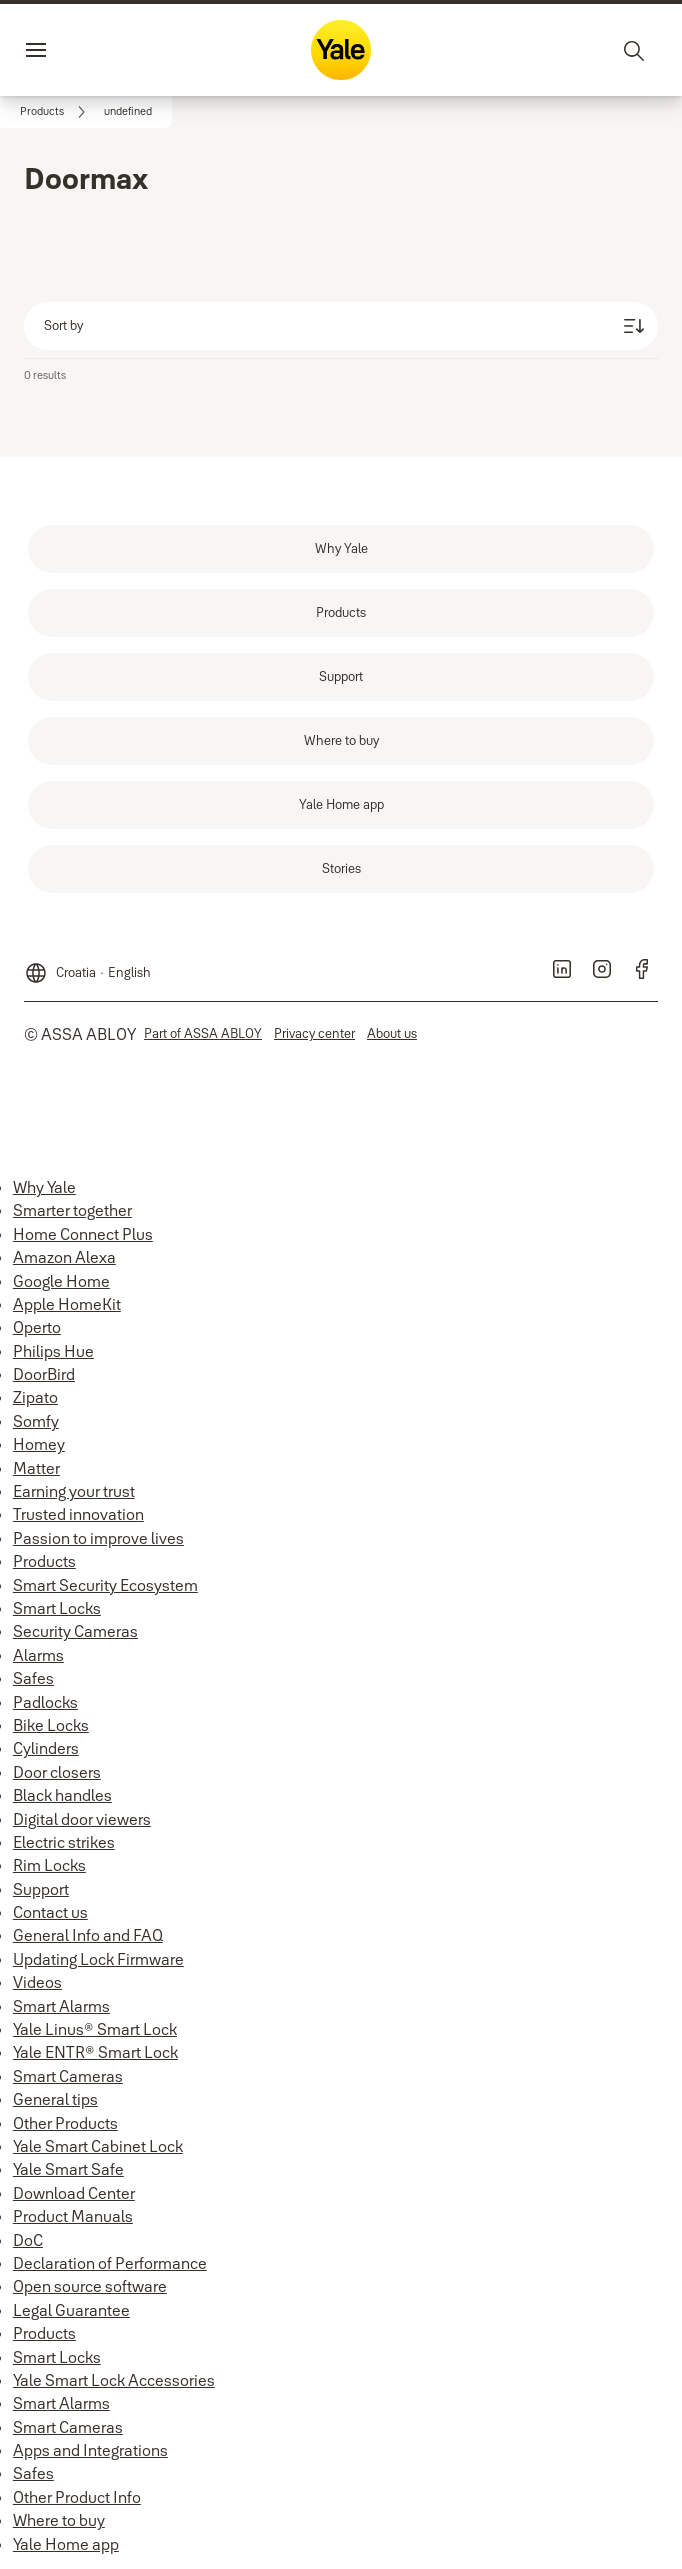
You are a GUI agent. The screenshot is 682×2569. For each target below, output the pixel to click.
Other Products (65, 2123)
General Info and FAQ (88, 1935)
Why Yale (44, 1187)
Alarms (38, 1655)
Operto (37, 1327)
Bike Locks (51, 1725)
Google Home (61, 1281)
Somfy (36, 1421)
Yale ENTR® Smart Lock (95, 2052)
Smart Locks (57, 1608)
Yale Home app (66, 2544)
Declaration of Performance (110, 2263)
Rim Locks (49, 1865)
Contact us (50, 1912)
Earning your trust (74, 1491)
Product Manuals (73, 2216)
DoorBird (44, 1374)
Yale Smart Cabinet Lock (98, 2146)
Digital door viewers (82, 1819)
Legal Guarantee (71, 2310)
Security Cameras (75, 1631)
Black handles (62, 1795)
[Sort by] (341, 326)
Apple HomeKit (67, 1304)
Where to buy (59, 2520)
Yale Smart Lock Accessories (114, 2380)
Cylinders (46, 1748)
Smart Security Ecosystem (105, 1585)
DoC (28, 2240)
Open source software (90, 2286)
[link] (56, 112)
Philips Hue (53, 1351)
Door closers (57, 1772)
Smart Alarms (61, 2006)
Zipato (35, 1397)
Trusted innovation (78, 1514)
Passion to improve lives (98, 1538)
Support (41, 1889)
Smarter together (72, 1210)
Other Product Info (77, 2497)
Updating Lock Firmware (98, 1959)
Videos (37, 1982)
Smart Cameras (68, 2076)
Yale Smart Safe (68, 2169)
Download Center (74, 2193)
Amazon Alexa (64, 1257)
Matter (36, 1468)
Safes (33, 1678)
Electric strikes (64, 1842)
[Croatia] (87, 965)
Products (44, 1561)
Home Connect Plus (83, 1234)
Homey (39, 1444)
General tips (55, 2099)
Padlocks (45, 1702)
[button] (128, 112)
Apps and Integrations (90, 2450)
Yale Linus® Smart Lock (95, 2029)
